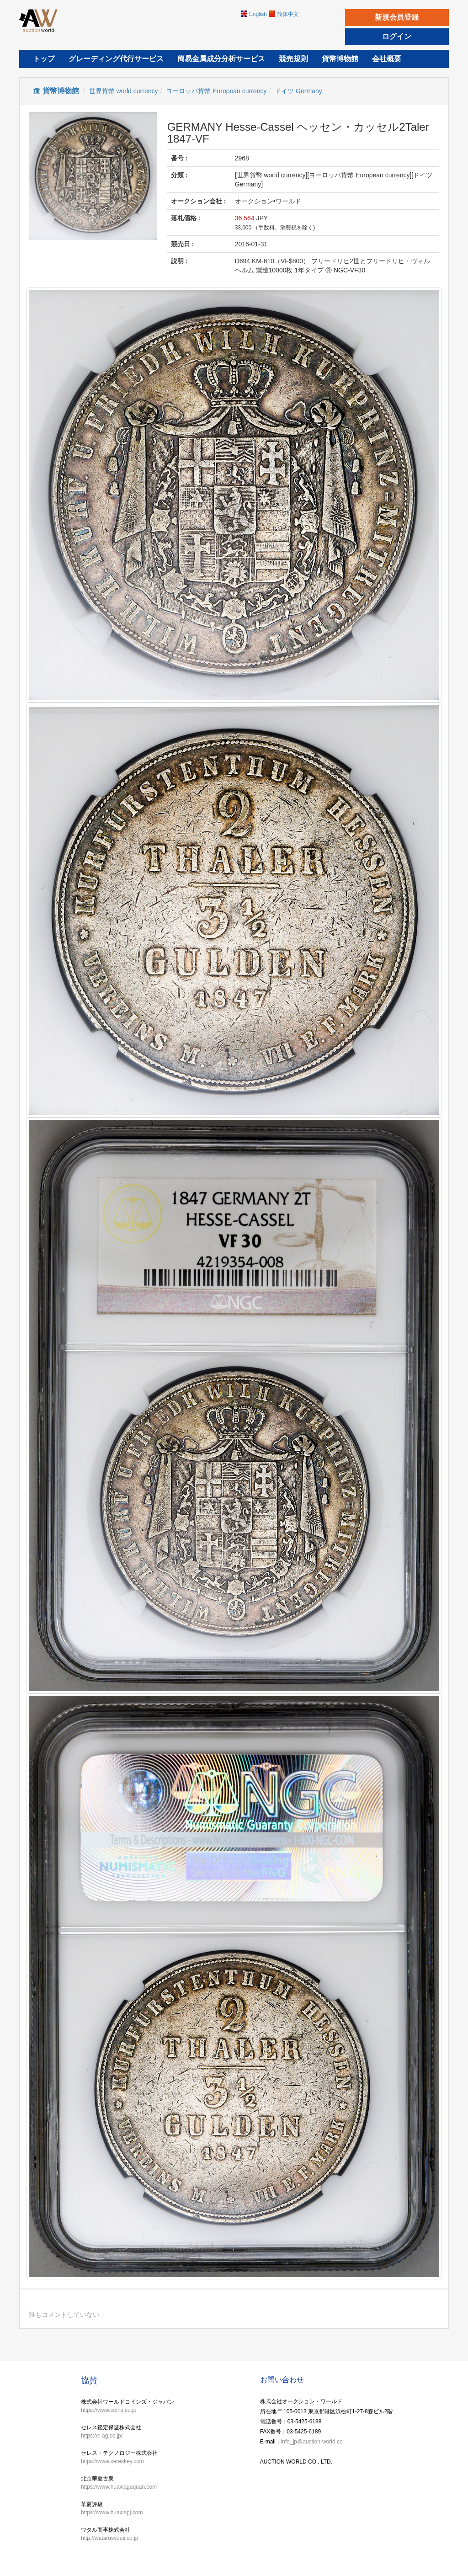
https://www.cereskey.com (112, 2461)
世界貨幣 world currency (123, 91)
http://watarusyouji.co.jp (109, 2538)
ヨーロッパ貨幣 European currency (216, 91)
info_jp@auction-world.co (312, 2441)
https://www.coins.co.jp (108, 2410)
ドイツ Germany (298, 91)
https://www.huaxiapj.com (112, 2512)
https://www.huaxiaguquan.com (119, 2487)
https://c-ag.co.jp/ (101, 2435)
